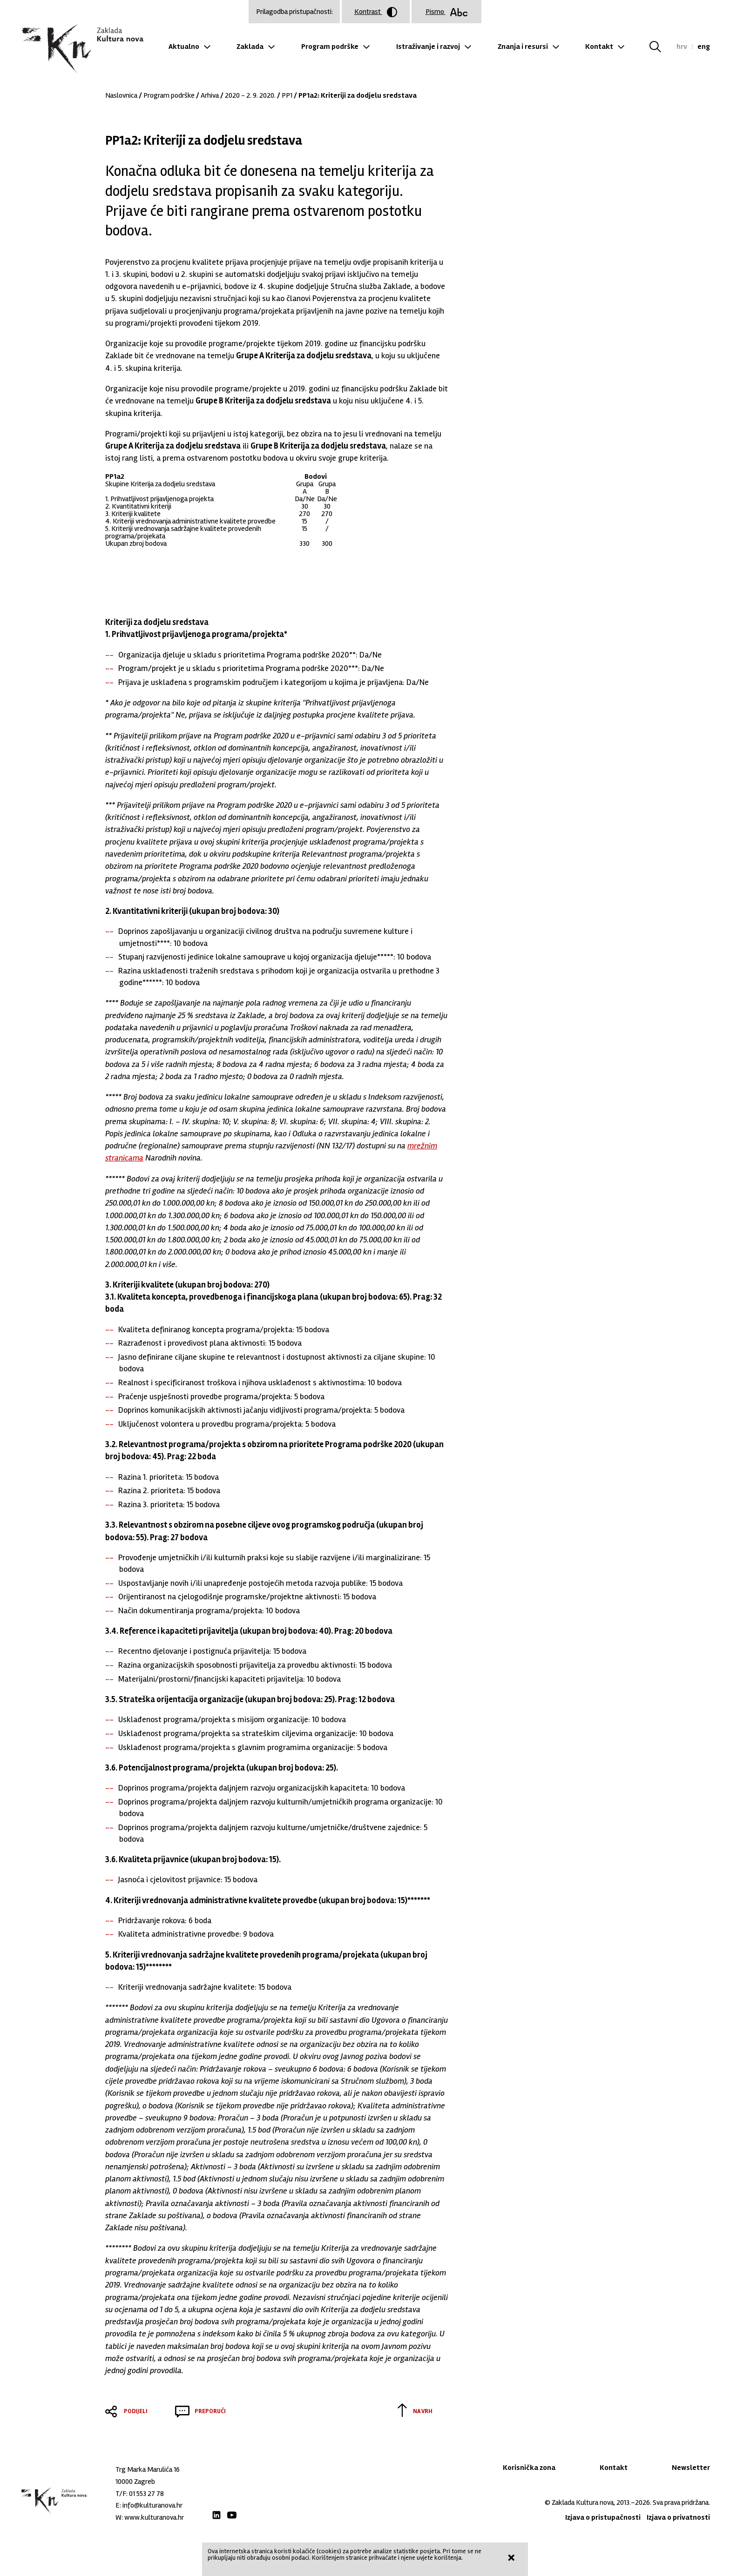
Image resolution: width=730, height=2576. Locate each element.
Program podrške (329, 46)
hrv (681, 46)
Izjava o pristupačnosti (603, 2517)
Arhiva (210, 95)
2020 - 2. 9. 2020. (250, 95)
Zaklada (250, 46)
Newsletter (691, 2467)
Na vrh (423, 2411)
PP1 (287, 95)
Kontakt (599, 46)
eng (703, 46)
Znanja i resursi (523, 46)
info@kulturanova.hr (152, 2505)
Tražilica (660, 46)
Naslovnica (121, 95)
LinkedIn (216, 2515)
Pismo (447, 11)
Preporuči (210, 2411)
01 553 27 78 (146, 2493)
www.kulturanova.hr (154, 2517)
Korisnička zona (529, 2467)
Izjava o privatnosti (678, 2517)
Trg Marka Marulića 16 (147, 2469)
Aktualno (184, 46)
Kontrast (375, 12)
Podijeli (136, 2411)
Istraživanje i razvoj (428, 46)
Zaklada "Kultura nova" (81, 49)
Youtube (232, 2515)
